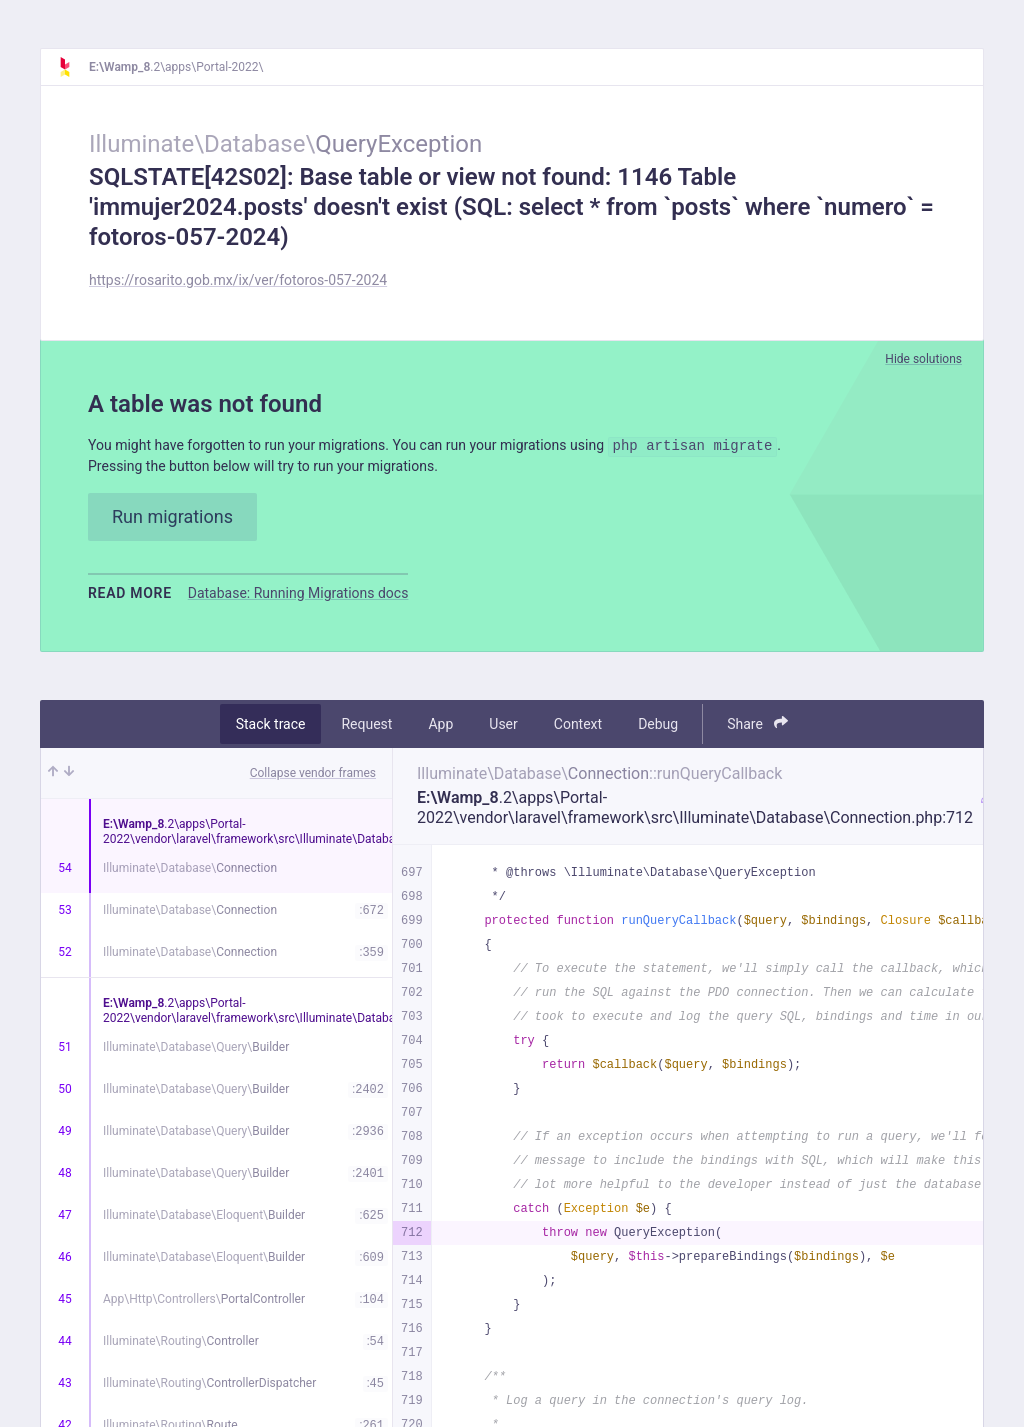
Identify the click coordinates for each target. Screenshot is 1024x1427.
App (440, 730)
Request (366, 730)
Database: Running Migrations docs (298, 599)
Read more (130, 599)
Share (757, 729)
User (503, 730)
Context (578, 730)
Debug (658, 730)
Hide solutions (923, 359)
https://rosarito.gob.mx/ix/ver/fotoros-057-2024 (238, 280)
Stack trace (271, 730)
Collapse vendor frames (313, 779)
